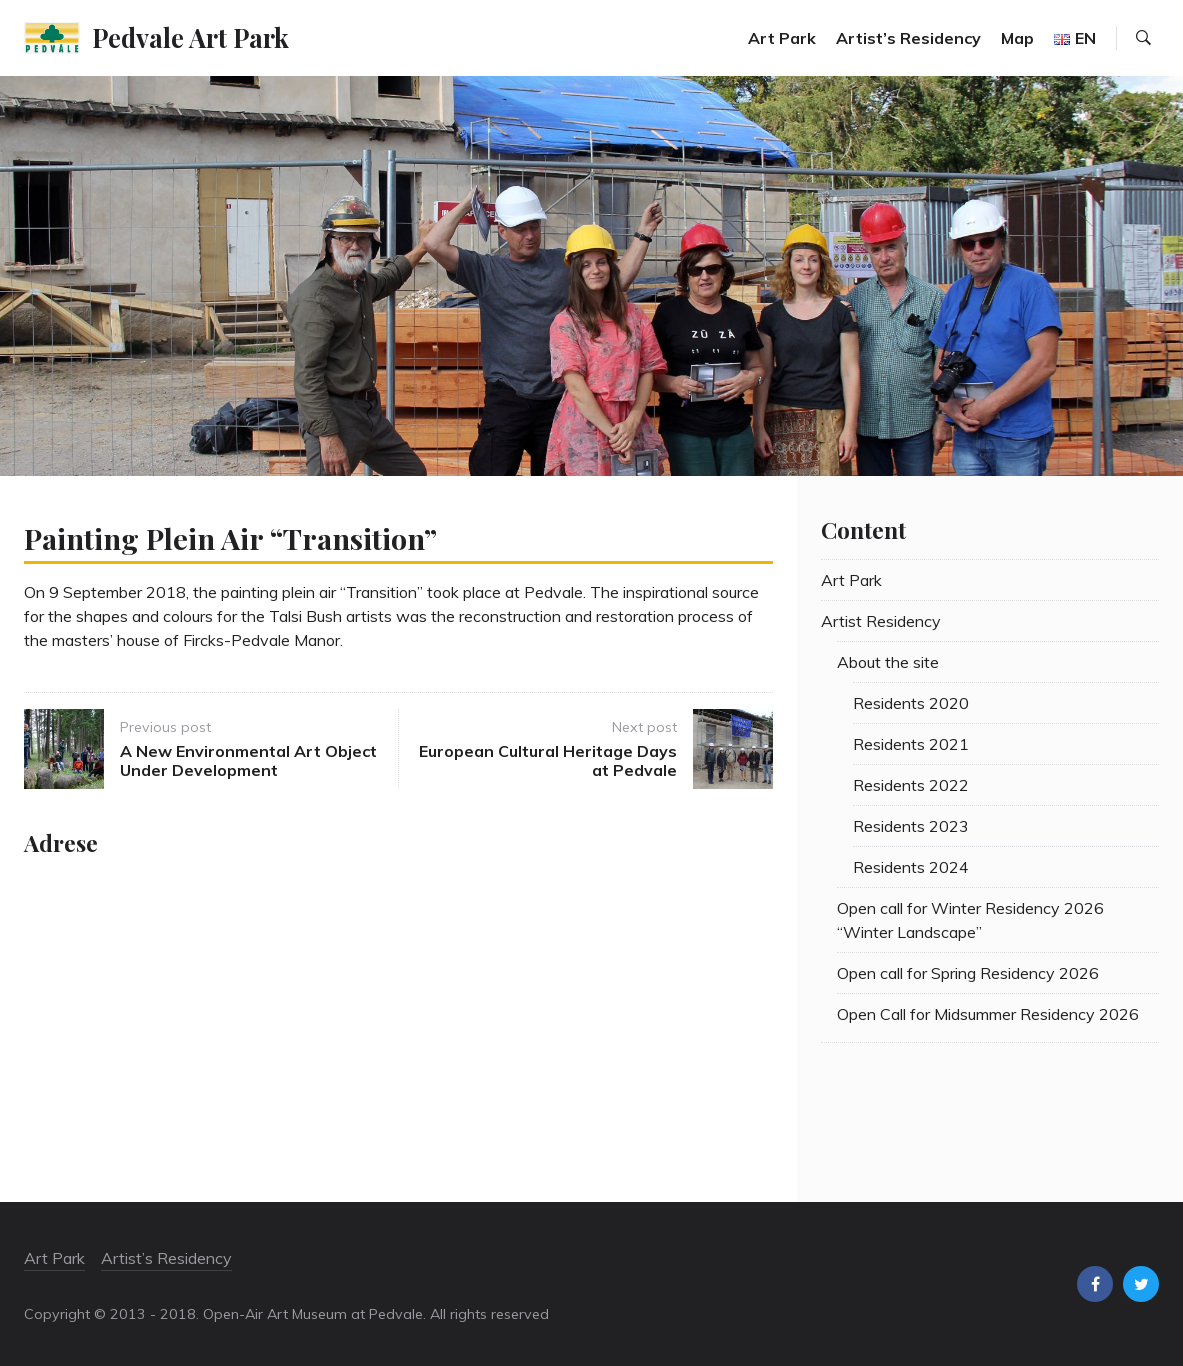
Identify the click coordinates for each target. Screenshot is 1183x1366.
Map (1017, 38)
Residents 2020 (911, 703)
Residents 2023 (911, 826)
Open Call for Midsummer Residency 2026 (988, 1014)
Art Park (782, 38)
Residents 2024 (911, 867)
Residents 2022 (911, 785)
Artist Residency (881, 621)
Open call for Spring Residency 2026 (968, 973)
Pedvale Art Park (190, 37)
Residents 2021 (911, 744)
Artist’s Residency (908, 38)
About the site (888, 662)
